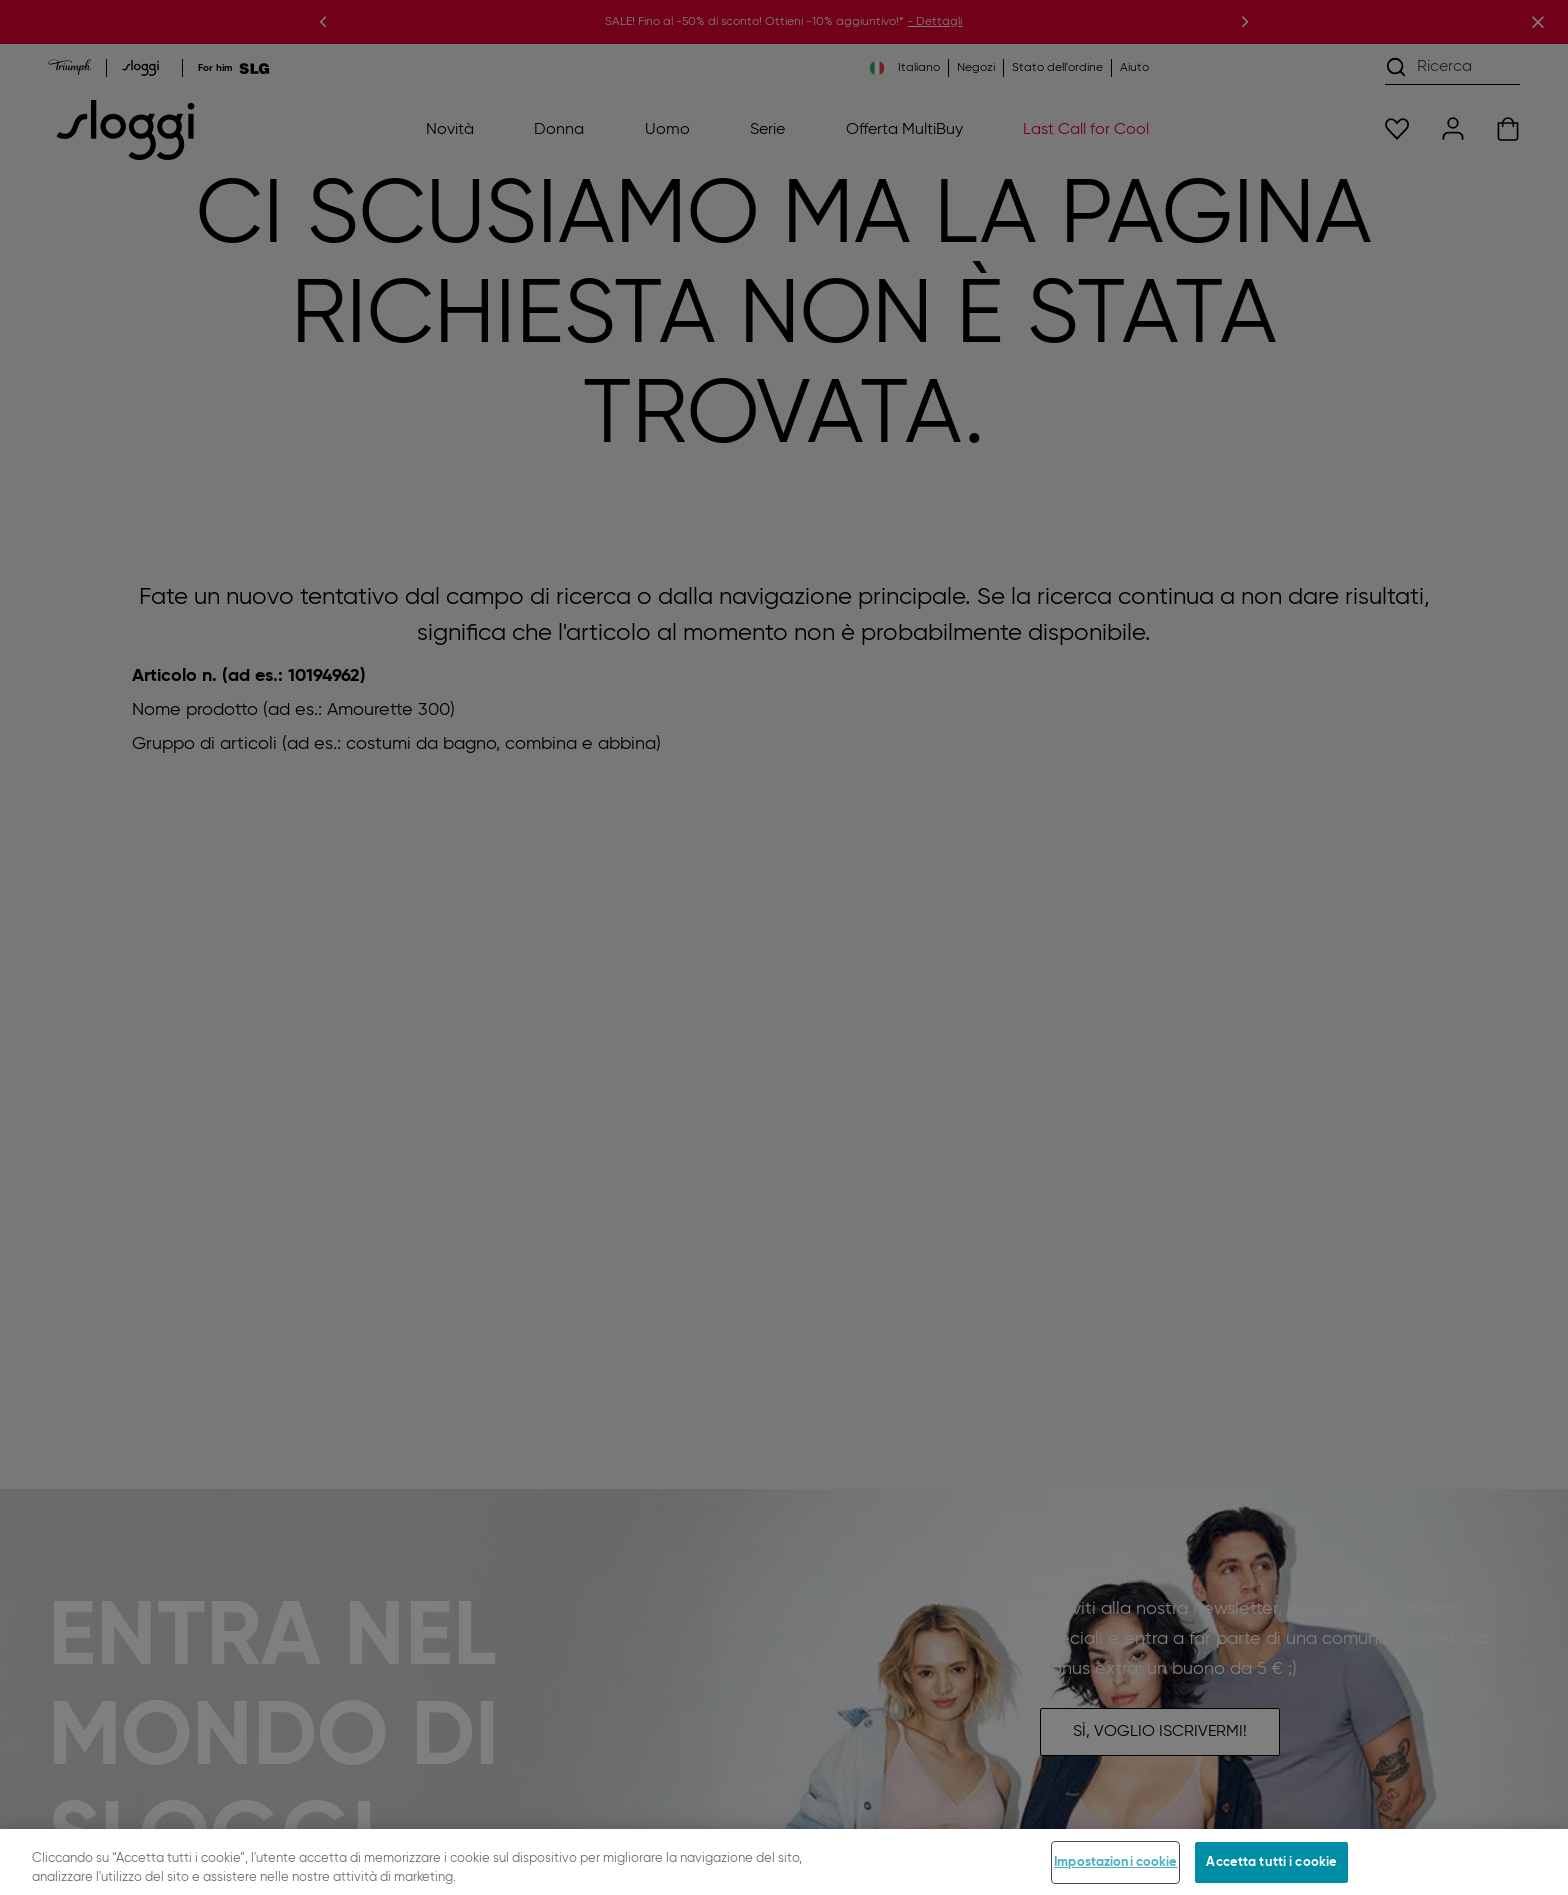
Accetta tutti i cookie (1271, 1872)
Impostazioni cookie (1115, 1872)
